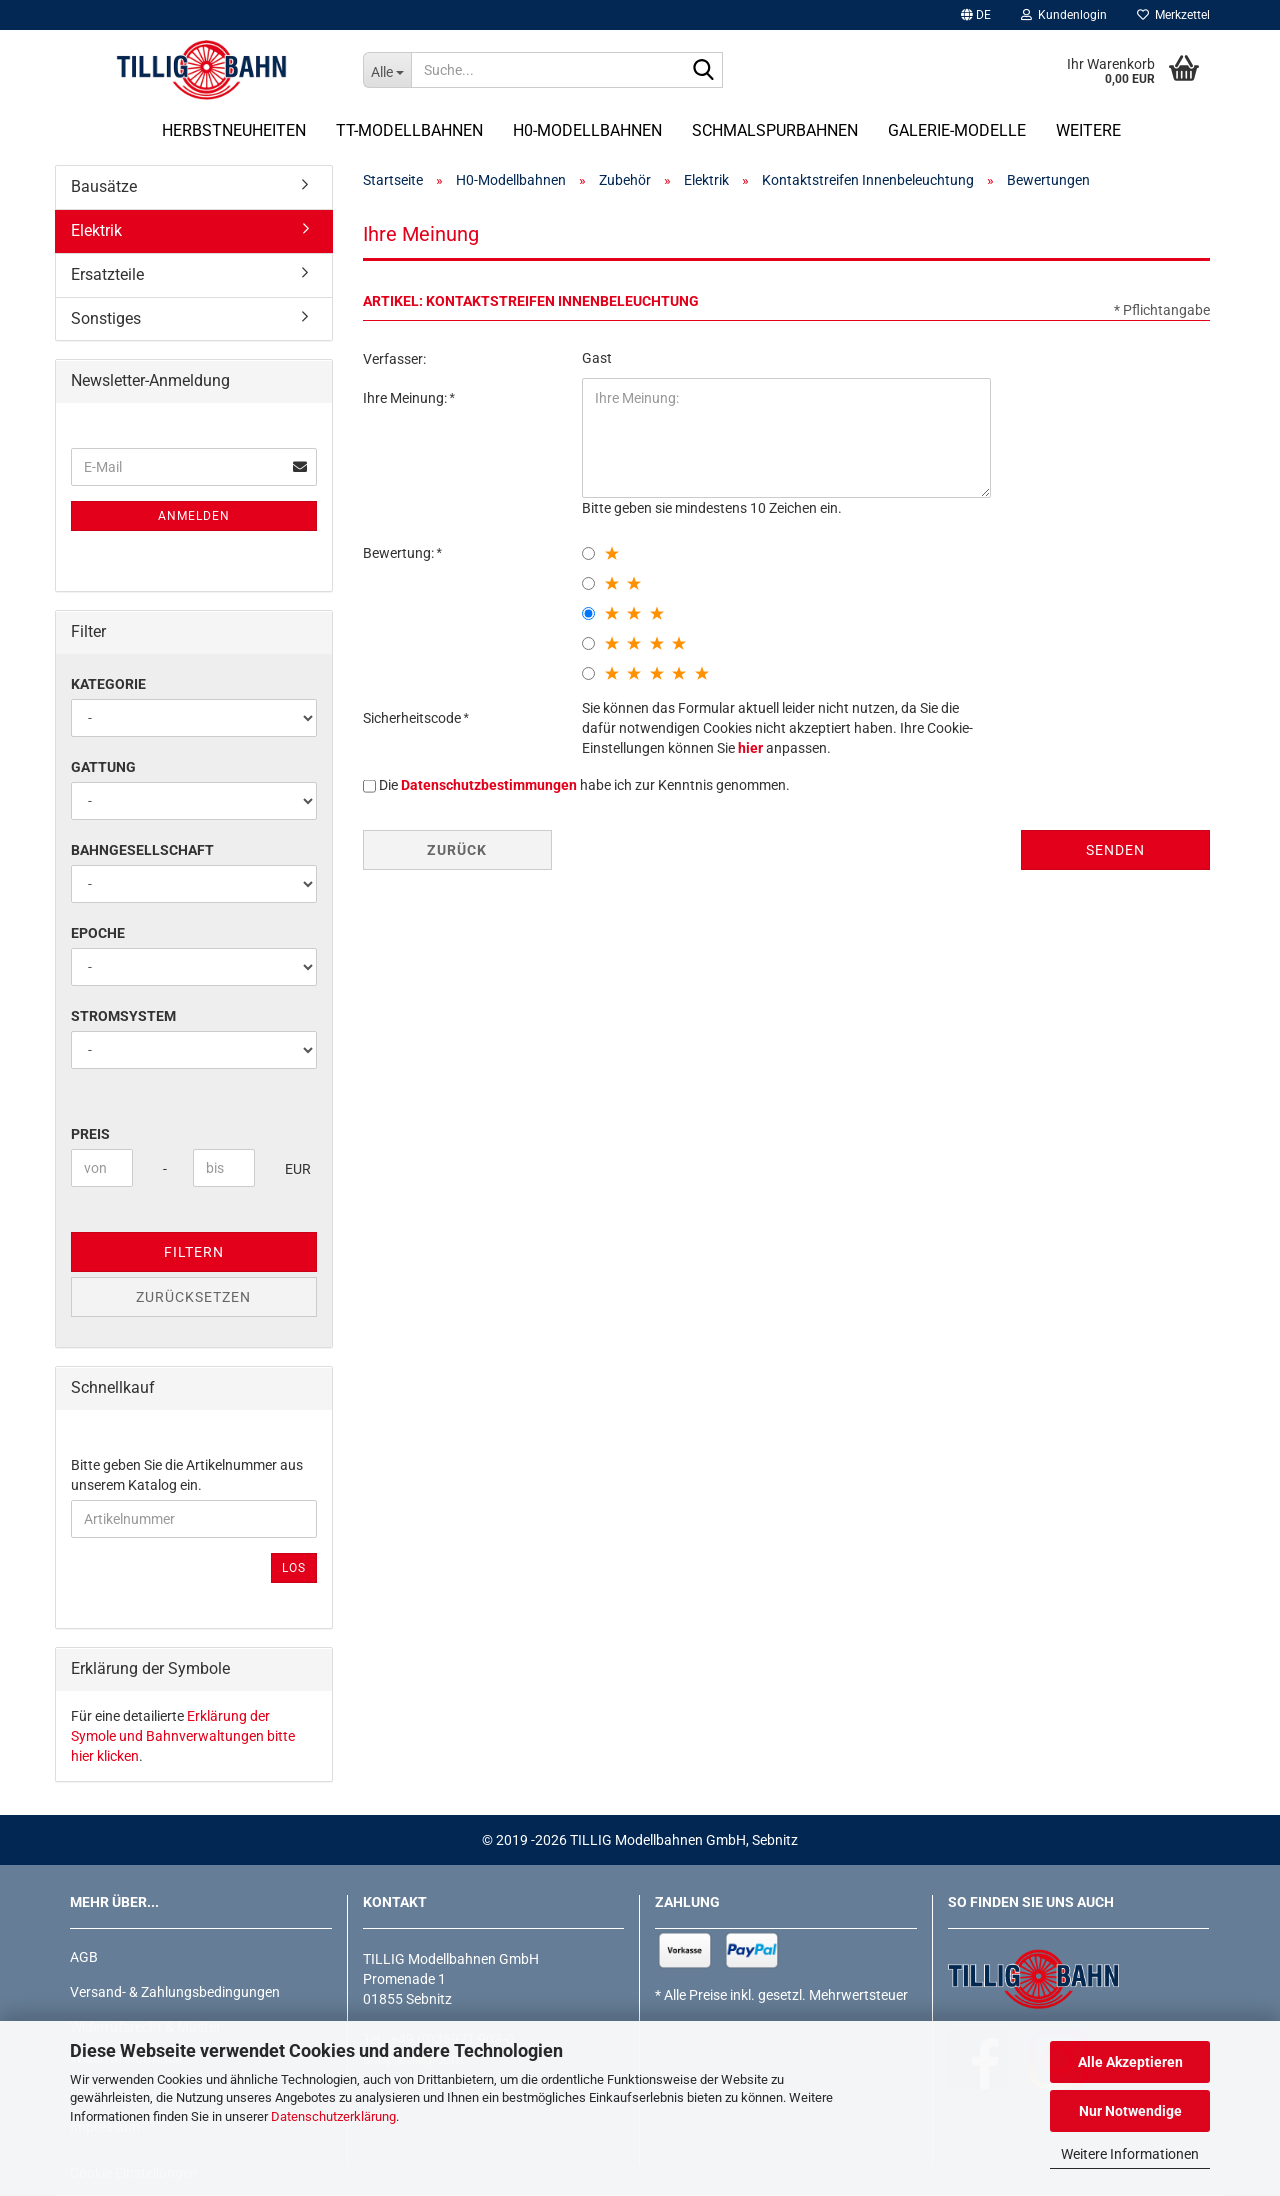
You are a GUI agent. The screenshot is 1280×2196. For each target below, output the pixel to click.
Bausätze (104, 186)
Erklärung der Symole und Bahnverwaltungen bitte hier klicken (183, 1736)
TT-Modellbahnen (409, 130)
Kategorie (108, 684)
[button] (976, 15)
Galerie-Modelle (957, 130)
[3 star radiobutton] (588, 613)
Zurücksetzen (193, 1297)
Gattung (103, 767)
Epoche (98, 933)
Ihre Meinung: (406, 398)
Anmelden (194, 516)
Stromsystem (123, 1016)
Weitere (1088, 130)
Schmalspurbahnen (775, 130)
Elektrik (96, 230)
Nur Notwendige (1130, 2111)
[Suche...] (387, 70)
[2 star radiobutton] (588, 583)
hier (750, 748)
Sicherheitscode (413, 718)
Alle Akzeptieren (1130, 2062)
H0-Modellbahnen (587, 130)
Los (294, 1568)
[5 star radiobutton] (588, 673)
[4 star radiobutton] (588, 643)
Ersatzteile (107, 274)
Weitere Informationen (1130, 2154)
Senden (1115, 850)
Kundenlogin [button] (1064, 15)
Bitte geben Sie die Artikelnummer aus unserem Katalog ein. (187, 1475)
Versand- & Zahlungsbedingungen (175, 1992)
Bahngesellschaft (142, 850)
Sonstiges (106, 318)
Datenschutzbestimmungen (489, 785)
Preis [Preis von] (90, 1134)
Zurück (457, 850)
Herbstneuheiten (234, 130)
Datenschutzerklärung (333, 2116)
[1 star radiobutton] (588, 553)
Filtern (194, 1252)
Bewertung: (400, 553)
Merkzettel (1173, 15)
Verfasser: (394, 359)
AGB (84, 1957)
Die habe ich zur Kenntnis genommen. (584, 785)
